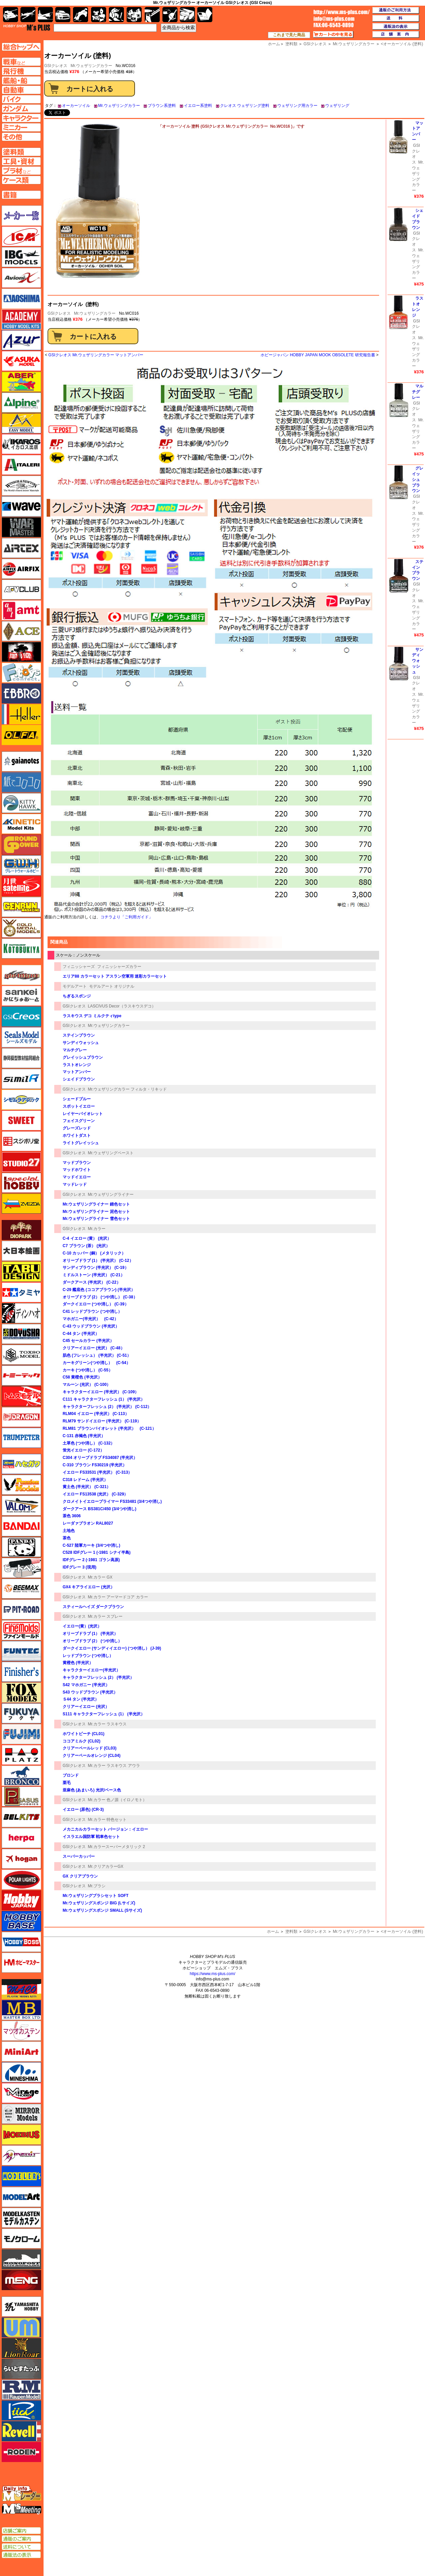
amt (21, 610)
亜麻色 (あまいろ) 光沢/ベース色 (92, 1790)
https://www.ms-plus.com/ (212, 1973)
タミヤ (21, 1292)
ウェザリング (337, 105)
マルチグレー (75, 1050)
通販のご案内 (21, 2538)
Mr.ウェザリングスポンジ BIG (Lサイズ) (99, 1903)
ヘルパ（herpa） (21, 1838)
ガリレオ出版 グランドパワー (21, 845)
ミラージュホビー (21, 2093)
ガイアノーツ (21, 761)
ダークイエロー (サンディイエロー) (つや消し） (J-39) (112, 1648)
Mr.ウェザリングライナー (111, 1194)
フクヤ (21, 1713)
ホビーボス (21, 1942)
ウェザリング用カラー (297, 105)
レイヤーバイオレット (83, 1113)
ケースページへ (21, 180)
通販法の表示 (21, 2555)
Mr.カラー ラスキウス (107, 1724)
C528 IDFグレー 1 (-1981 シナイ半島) (97, 1552)
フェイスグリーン (79, 1120)
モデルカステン (21, 2218)
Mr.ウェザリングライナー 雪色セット (96, 1218)
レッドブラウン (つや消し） (88, 1655)
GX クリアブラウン (80, 1876)
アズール (21, 340)
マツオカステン (21, 2031)
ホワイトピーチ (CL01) (83, 1733)
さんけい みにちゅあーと (21, 996)
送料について (21, 2547)
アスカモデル (21, 361)
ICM (21, 236)
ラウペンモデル (21, 2390)
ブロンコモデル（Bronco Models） (21, 1776)
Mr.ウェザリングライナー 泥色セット (96, 1211)
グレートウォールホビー (21, 865)
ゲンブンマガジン (21, 907)
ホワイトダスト (77, 1135)
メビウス (21, 2135)
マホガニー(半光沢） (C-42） (90, 1318)
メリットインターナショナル (21, 2155)
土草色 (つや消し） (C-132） (89, 1443)
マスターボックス (21, 2010)
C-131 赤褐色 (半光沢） (84, 1435)
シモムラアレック (21, 1100)
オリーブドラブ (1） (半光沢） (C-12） (98, 1260)
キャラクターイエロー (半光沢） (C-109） (101, 1392)
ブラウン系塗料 (162, 105)
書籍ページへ (21, 194)
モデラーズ (21, 2176)
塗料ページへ (21, 151)
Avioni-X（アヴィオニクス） (21, 278)
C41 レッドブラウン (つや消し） (92, 1311)
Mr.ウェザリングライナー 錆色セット (96, 1204)
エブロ (21, 693)
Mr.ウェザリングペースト (111, 1153)
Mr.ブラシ (96, 1886)
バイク (80, 14)
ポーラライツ (21, 1879)
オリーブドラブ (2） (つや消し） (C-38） (100, 1297)
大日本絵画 (21, 1251)
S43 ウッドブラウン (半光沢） (90, 1692)
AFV (21, 61)
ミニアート (21, 2051)
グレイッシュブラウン (83, 1057)
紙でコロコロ (21, 782)
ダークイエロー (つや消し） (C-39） (96, 1304)
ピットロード (21, 1609)
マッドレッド (75, 1184)
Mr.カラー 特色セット (107, 1819)
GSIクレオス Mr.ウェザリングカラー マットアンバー (95, 355)
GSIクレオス (59, 313)
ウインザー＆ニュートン (21, 486)
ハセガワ (21, 1464)
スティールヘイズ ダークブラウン (93, 1606)
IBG (21, 257)
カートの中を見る (333, 34)
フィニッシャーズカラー (119, 966)
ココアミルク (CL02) (81, 1741)
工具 (152, 14)
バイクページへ (21, 99)
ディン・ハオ (21, 1313)
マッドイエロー (77, 1177)
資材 (170, 14)
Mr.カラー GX (100, 1577)
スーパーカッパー (79, 1856)
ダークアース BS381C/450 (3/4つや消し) (99, 1509)
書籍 (204, 14)
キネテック (21, 824)
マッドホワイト (77, 1169)
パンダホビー (21, 1547)
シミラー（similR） (21, 1079)
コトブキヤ (21, 948)
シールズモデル (21, 1037)
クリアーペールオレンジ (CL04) (92, 1755)
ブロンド (71, 1775)
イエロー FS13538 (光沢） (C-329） (95, 1494)
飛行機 (28, 14)
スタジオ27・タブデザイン (21, 1162)
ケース (187, 14)
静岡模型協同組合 (21, 1058)
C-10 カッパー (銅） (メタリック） (94, 1253)
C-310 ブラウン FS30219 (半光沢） (95, 1465)
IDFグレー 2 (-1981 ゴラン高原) (91, 1559)
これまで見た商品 (289, 35)
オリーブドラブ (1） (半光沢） (90, 1633)
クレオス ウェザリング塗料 (244, 105)
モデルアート (75, 986)
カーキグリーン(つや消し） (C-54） (96, 1362)
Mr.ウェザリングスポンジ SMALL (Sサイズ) (102, 1910)
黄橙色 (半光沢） (78, 1662)
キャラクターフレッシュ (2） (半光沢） (98, 1677)
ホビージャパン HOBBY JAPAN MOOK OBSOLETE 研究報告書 (318, 355)
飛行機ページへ (21, 71)
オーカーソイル (76, 105)
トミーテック (21, 1375)
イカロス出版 (21, 444)
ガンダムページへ (21, 108)
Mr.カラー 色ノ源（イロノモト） (117, 1799)
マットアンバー (77, 1071)
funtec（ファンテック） (21, 1651)
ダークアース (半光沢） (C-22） (92, 1282)
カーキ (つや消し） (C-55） (88, 1370)
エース (21, 631)
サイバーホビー (21, 975)
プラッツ (21, 1755)
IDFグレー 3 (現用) (79, 1567)
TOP (26, 27)
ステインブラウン (79, 1035)
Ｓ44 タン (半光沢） (81, 1699)
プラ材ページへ (21, 170)
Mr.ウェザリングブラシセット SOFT (96, 1895)
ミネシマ (21, 2072)
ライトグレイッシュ (81, 1143)
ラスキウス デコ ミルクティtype (92, 1016)
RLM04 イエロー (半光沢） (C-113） (96, 1413)
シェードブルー (77, 1099)
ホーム (273, 1931)
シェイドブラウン (79, 1079)
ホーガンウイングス (21, 1859)
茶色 (67, 1538)
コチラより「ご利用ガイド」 (126, 917)
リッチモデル (21, 2410)
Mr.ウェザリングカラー (92, 65)
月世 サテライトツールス (21, 886)
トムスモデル (21, 1396)
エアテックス (21, 548)
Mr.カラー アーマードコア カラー (118, 1597)
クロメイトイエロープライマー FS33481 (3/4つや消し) (112, 1501)
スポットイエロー (79, 1106)
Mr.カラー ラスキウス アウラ (114, 1765)
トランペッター (21, 1438)
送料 (395, 18)
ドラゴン (21, 1417)
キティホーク (21, 803)
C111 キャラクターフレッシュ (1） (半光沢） (104, 1399)
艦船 (45, 14)
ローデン (21, 2452)
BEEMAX (21, 1589)
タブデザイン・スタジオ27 (21, 1272)
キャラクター (98, 14)
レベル (21, 2431)
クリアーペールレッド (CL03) (90, 1748)
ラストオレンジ (77, 1064)
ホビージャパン (21, 1900)
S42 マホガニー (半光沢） (86, 1684)
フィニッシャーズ (79, 966)
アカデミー (21, 319)
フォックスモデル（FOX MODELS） (21, 1692)
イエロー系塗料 (198, 105)
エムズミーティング (22, 2509)
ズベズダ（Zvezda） (21, 1203)
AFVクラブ (21, 589)
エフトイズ (21, 673)
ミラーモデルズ (21, 2114)
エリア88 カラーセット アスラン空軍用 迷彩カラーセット (115, 976)
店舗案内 (395, 34)
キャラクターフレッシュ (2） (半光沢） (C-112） (107, 1406)
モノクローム (21, 2238)
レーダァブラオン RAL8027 (88, 1523)
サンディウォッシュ (81, 1042)
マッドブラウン (77, 1162)
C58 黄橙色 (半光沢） (82, 1377)
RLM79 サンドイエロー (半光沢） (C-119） (102, 1421)
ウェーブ (21, 506)
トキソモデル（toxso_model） (21, 1355)
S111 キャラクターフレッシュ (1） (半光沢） (104, 1714)
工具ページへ (21, 161)
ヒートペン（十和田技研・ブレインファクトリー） (21, 1568)
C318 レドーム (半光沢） (85, 1479)
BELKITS (21, 1817)
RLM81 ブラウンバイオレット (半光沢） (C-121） (109, 1428)
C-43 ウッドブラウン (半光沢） (91, 1326)
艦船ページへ (21, 80)
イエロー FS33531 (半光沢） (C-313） (97, 1472)
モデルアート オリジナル (111, 986)
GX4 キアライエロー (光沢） (89, 1587)
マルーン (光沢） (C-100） (87, 1384)
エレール (21, 714)
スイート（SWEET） (21, 1120)
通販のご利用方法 (395, 10)
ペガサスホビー (21, 1796)
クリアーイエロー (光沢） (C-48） (94, 1348)
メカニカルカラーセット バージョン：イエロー (105, 1829)
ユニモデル (21, 2306)
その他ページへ (21, 136)
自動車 (62, 14)
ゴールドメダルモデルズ (21, 928)
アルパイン (21, 402)
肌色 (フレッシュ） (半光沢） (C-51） (97, 1355)
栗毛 (67, 1782)
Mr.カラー (96, 1228)
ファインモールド (21, 1630)
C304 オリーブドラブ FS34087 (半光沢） (100, 1457)
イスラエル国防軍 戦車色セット (91, 1836)
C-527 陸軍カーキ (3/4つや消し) (91, 1545)
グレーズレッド (77, 1128)
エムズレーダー (22, 2493)
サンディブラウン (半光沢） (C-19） (96, 1267)
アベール (21, 382)
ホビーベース (21, 1921)
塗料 (134, 14)
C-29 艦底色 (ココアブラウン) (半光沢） (99, 1289)
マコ (21, 1989)
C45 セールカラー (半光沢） (90, 1340)
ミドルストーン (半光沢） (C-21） (94, 1275)
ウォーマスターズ (21, 527)
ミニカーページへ (21, 127)
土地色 (69, 1530)
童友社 (21, 1334)
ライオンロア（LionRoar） (21, 2348)
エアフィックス (21, 569)
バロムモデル (21, 1505)
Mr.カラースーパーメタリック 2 (116, 1846)
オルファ (21, 735)
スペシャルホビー (21, 1183)
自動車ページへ (21, 89)
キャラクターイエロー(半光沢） (91, 1670)
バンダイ (21, 1526)
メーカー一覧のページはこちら (22, 215)
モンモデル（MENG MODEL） (21, 2280)
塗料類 (291, 1931)
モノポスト (21, 2259)
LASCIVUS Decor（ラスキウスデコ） (122, 1006)
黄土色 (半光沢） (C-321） (87, 1486)
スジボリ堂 (21, 1141)
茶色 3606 (72, 1516)
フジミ (21, 1734)
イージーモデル (21, 423)
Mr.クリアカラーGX (105, 1866)
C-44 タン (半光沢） (81, 1333)
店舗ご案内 (21, 2530)
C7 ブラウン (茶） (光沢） (86, 1245)
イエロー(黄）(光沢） (82, 1626)
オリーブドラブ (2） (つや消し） (92, 1641)
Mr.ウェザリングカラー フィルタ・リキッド (127, 1089)
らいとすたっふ (21, 2369)
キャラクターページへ (21, 118)
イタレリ (21, 465)
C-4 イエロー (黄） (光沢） (87, 1238)
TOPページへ (21, 47)
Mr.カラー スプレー (105, 1616)
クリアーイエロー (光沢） (86, 1706)
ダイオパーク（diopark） (21, 1230)
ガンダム (116, 14)
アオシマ (21, 299)
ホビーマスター (21, 1963)
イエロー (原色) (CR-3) (83, 1809)
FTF (21, 652)
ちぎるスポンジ (77, 996)
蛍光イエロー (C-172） (83, 1450)
